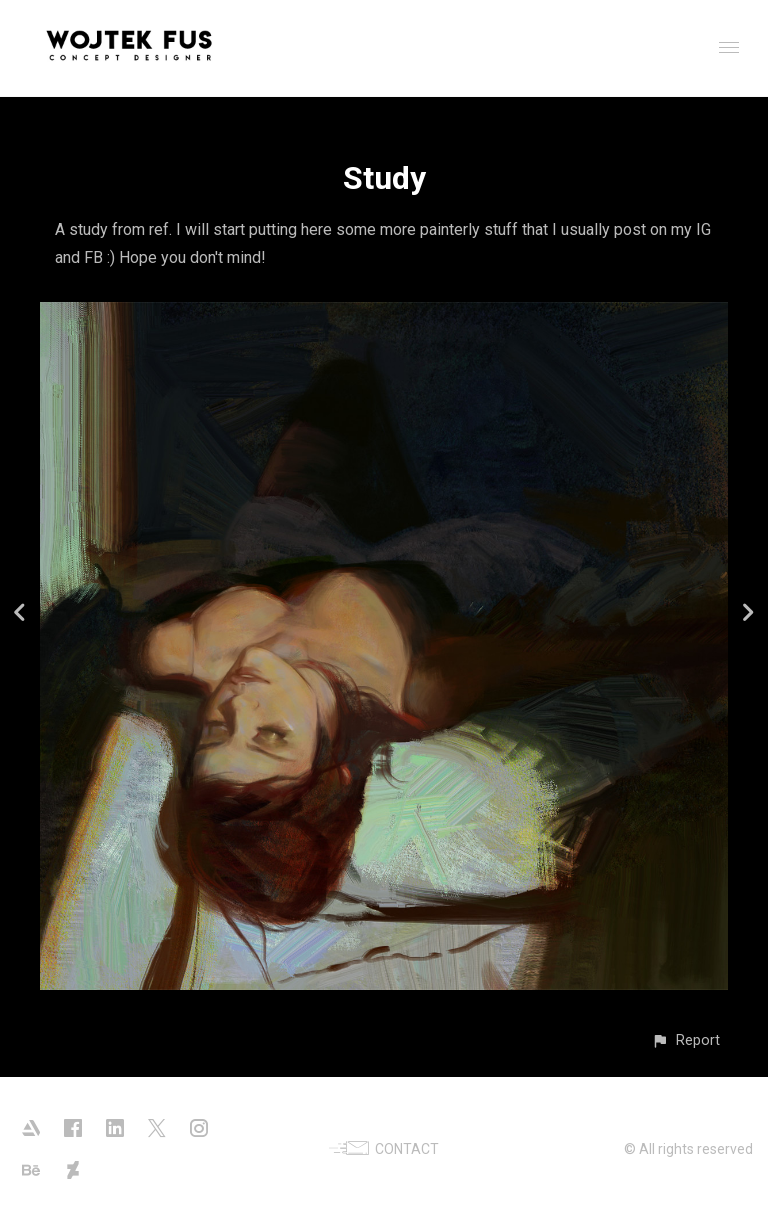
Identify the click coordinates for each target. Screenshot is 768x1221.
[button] (685, 1040)
